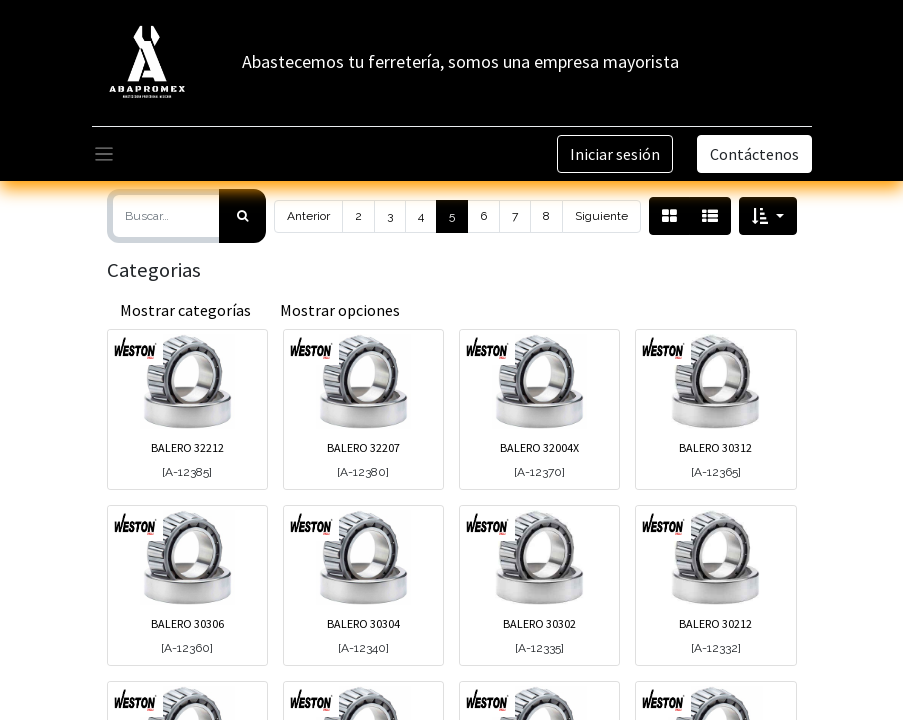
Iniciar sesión (615, 154)
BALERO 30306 (187, 623)
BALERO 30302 (539, 623)
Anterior (308, 216)
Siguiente (601, 216)
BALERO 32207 (363, 447)
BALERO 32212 (187, 447)
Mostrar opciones (340, 310)
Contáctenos (754, 154)
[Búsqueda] (242, 216)
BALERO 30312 (715, 447)
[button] (767, 216)
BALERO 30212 (715, 623)
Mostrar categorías (185, 310)
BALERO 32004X (539, 447)
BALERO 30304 (363, 623)
